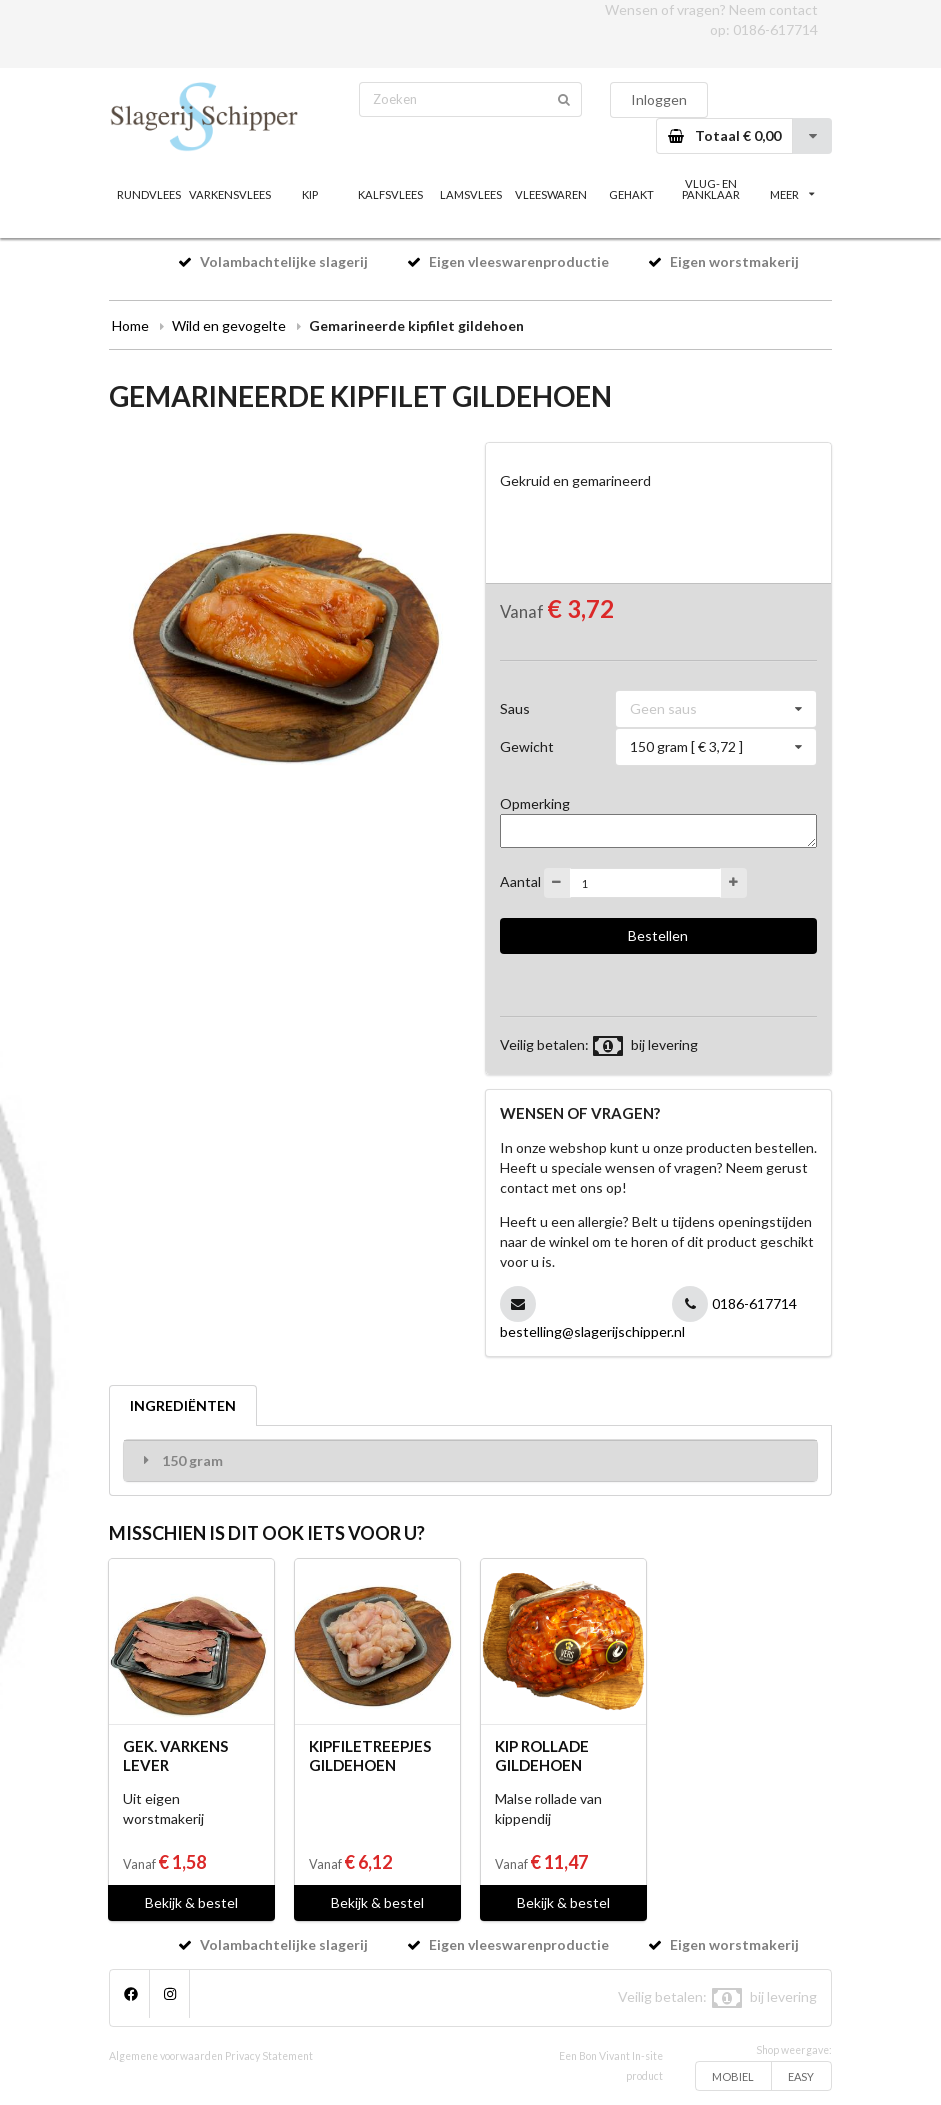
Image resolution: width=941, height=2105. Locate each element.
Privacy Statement (269, 2056)
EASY (801, 2076)
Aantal (520, 881)
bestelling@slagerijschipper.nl (592, 1331)
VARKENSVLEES (229, 194)
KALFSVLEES (390, 194)
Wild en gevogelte (229, 325)
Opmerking (535, 803)
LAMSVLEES (471, 194)
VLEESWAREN (551, 194)
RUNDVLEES (149, 194)
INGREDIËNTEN (183, 1405)
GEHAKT (631, 194)
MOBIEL (733, 2076)
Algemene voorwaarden (166, 2056)
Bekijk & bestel (191, 1902)
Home (130, 325)
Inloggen (659, 99)
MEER (792, 194)
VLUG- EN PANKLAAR (711, 189)
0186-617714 (775, 29)
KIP (310, 194)
